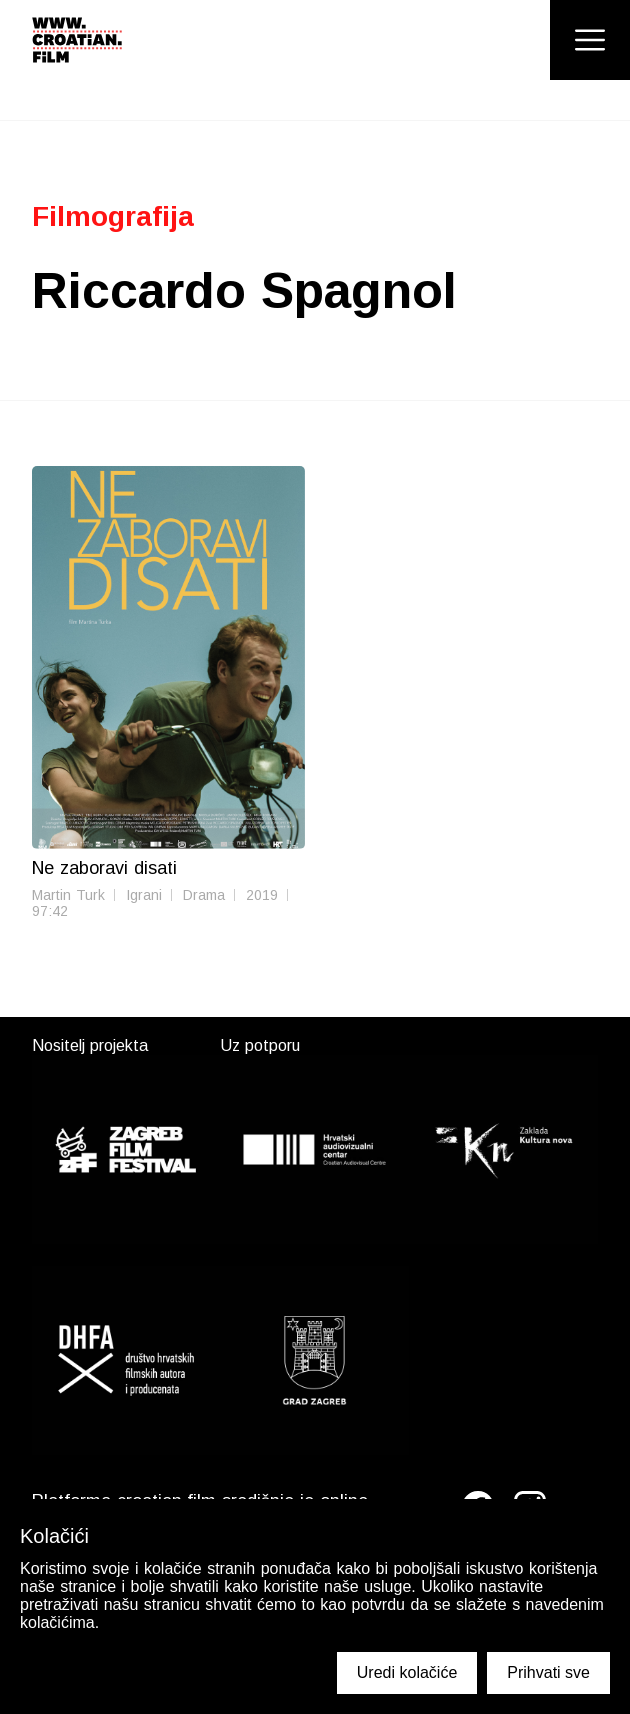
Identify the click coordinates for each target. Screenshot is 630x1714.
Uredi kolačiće (407, 1672)
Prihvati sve (548, 1672)
